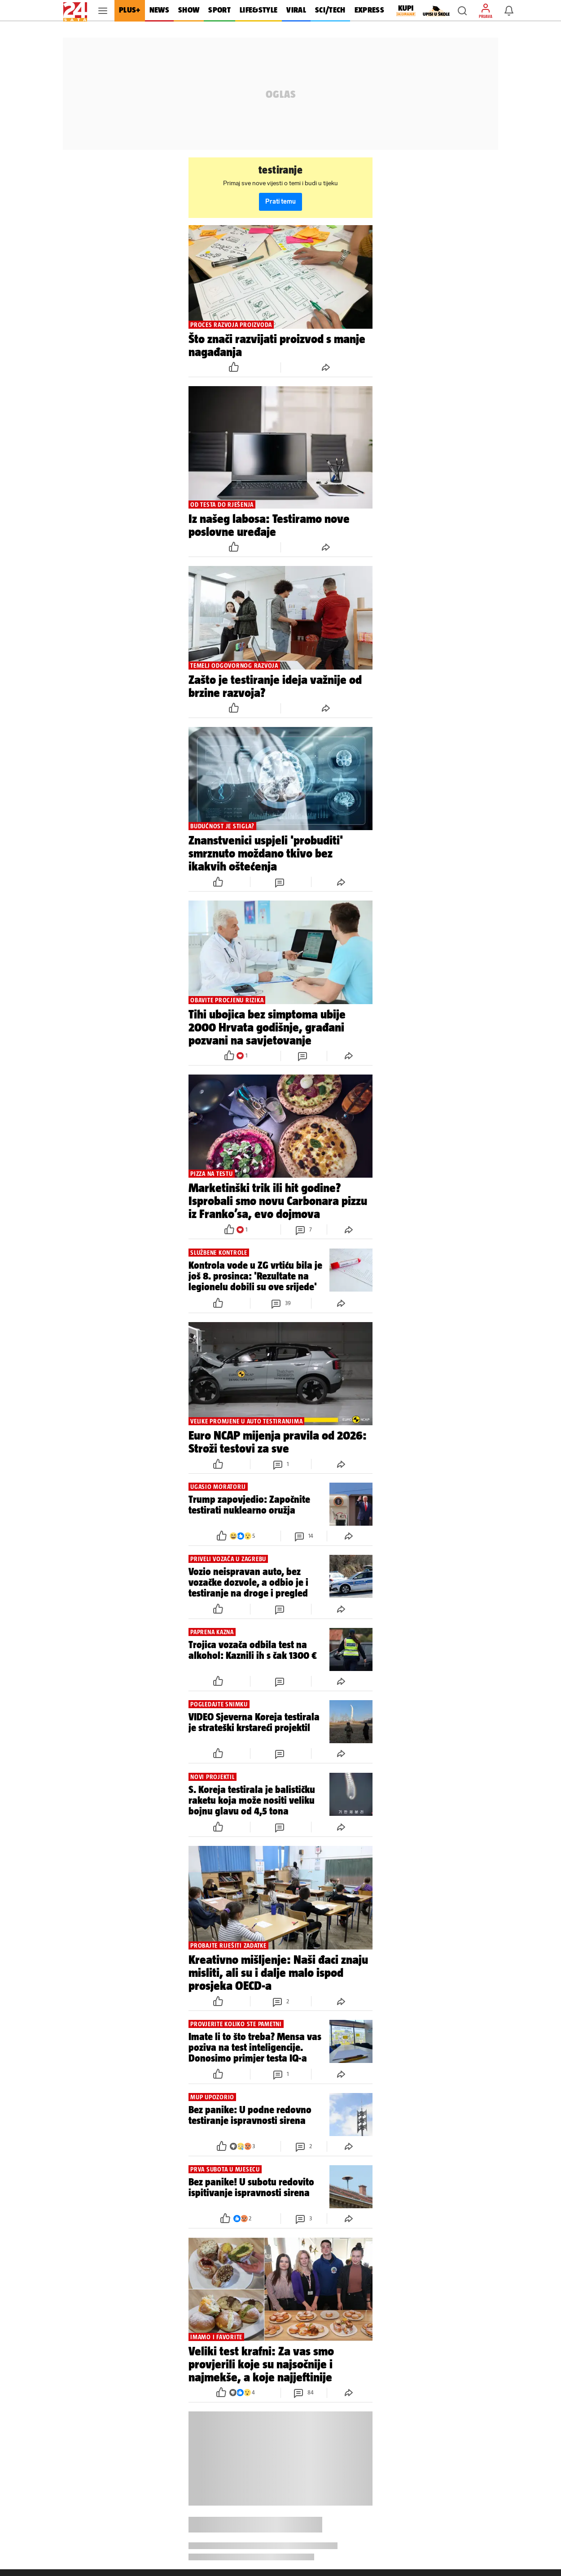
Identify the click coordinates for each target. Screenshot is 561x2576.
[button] (462, 11)
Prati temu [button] (280, 201)
